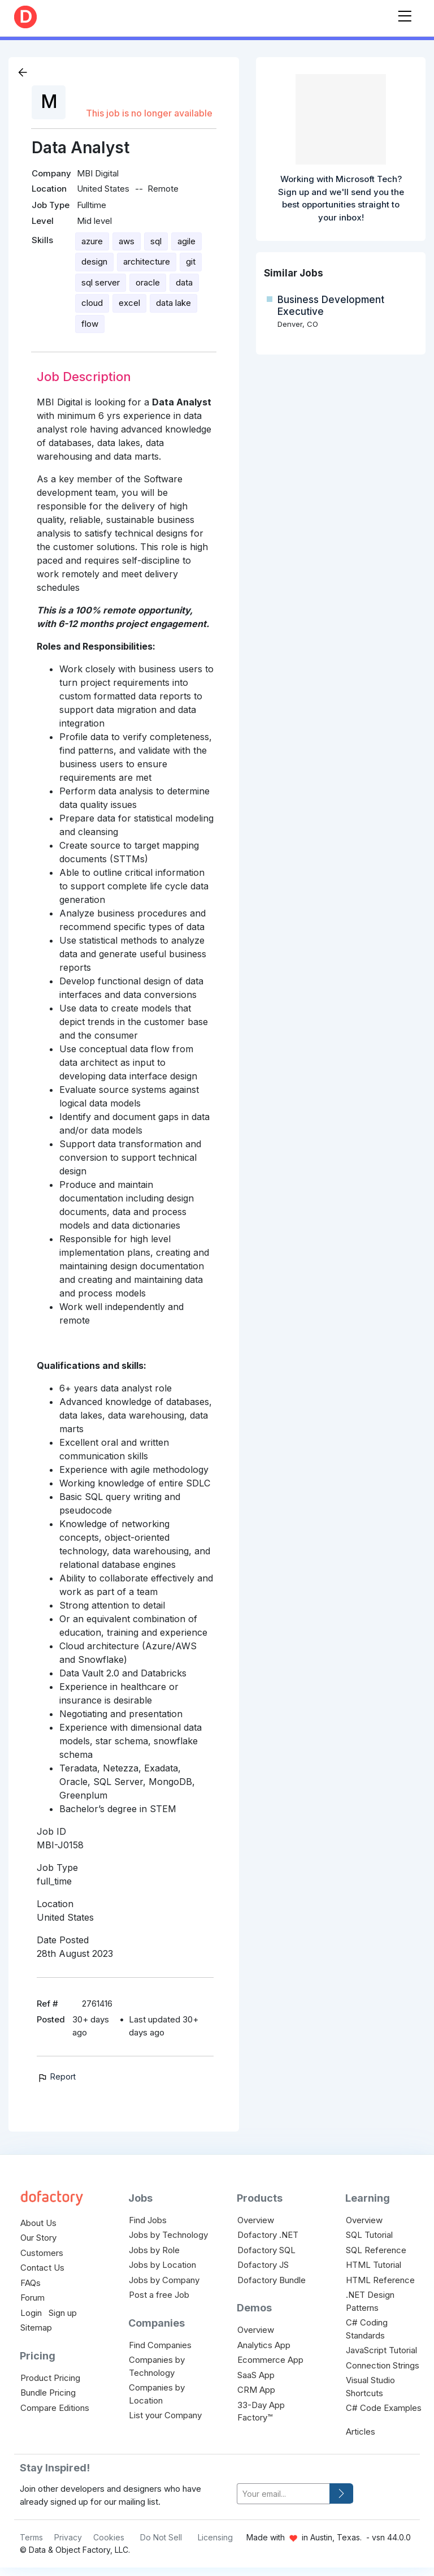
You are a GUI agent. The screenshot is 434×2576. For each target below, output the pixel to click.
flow (89, 323)
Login (31, 2312)
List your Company (165, 2415)
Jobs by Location (162, 2264)
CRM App (256, 2389)
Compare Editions (54, 2407)
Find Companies (160, 2345)
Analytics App (263, 2345)
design (94, 261)
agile (186, 241)
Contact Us (42, 2267)
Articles (360, 2431)
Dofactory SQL (266, 2250)
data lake (173, 302)
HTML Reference (380, 2280)
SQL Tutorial (369, 2234)
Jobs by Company (164, 2280)
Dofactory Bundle (271, 2280)
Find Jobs (148, 2220)
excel (129, 302)
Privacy (68, 2537)
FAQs (30, 2282)
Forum (32, 2297)
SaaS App (256, 2375)
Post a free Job (159, 2294)
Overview (255, 2220)
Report (56, 2076)
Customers (41, 2252)
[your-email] (283, 2493)
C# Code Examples (384, 2407)
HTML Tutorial (373, 2264)
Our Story (38, 2237)
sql (156, 241)
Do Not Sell (161, 2537)
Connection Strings (382, 2365)
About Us (38, 2223)
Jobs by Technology (168, 2234)
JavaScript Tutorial (381, 2350)
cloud (92, 302)
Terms (31, 2537)
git (191, 261)
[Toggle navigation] (404, 14)
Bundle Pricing (48, 2392)
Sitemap (36, 2327)
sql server (100, 282)
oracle (148, 282)
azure (92, 241)
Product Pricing (50, 2377)
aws (126, 241)
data (184, 282)
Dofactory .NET (267, 2234)
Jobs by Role (154, 2250)
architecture (146, 261)
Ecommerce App (270, 2359)
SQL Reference (376, 2250)
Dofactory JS (263, 2264)
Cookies (108, 2537)
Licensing (215, 2537)
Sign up (63, 2312)
